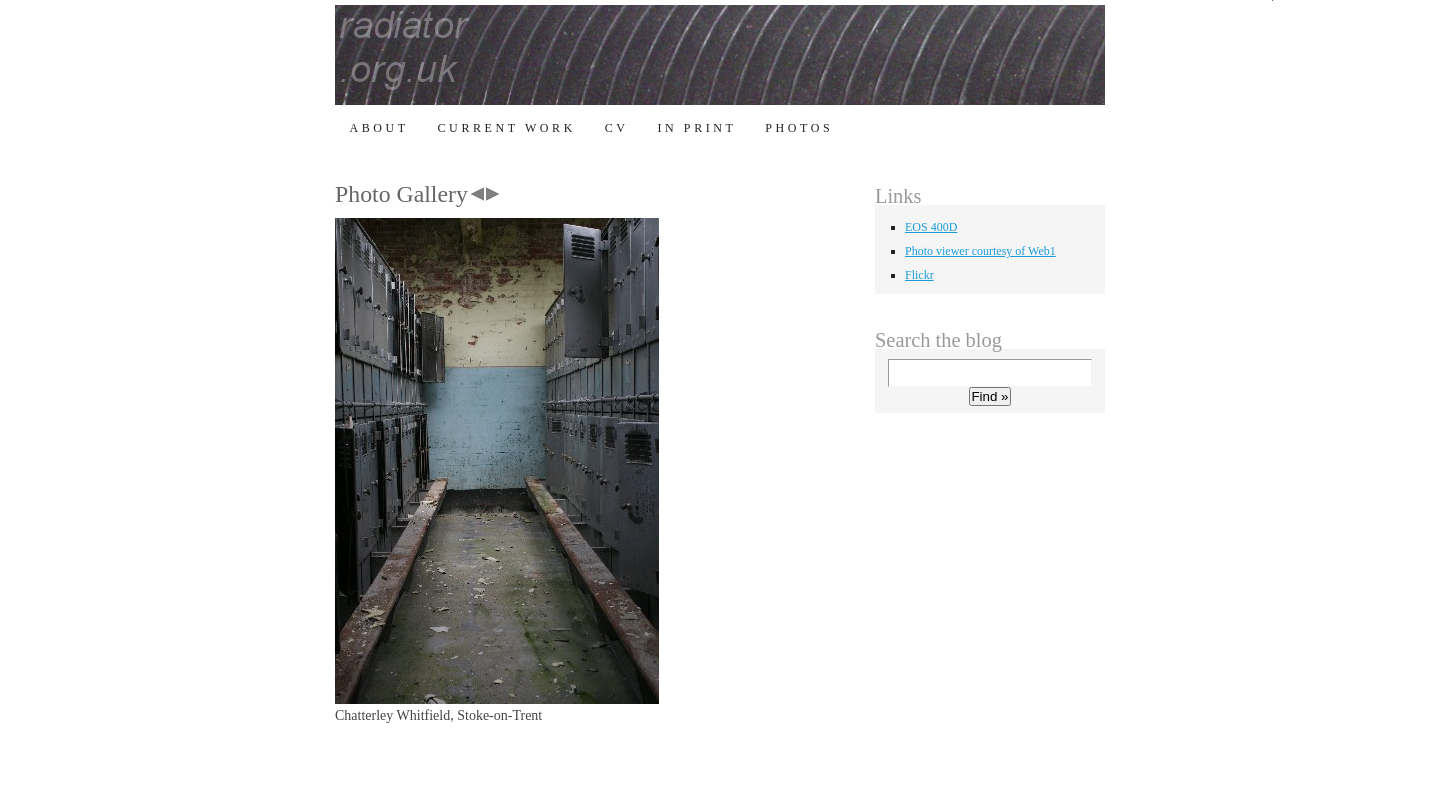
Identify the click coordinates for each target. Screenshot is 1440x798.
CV (617, 128)
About (378, 128)
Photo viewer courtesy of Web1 (980, 251)
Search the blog (938, 340)
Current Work (507, 128)
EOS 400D (931, 227)
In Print (696, 128)
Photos (799, 128)
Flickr (919, 275)
